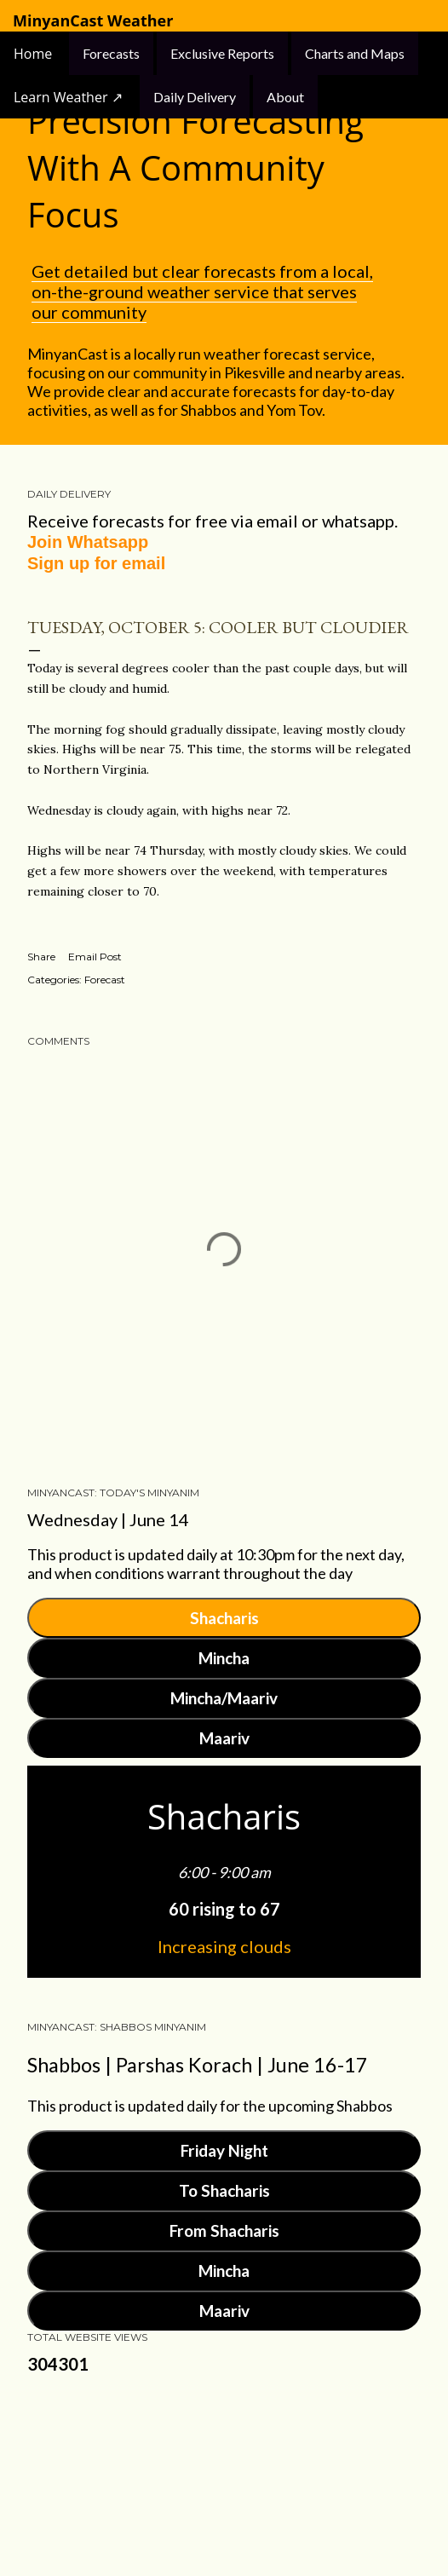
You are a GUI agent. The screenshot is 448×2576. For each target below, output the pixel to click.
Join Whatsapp (87, 542)
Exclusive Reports (222, 53)
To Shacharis (224, 2190)
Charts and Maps (355, 53)
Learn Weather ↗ (68, 97)
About (285, 97)
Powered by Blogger (224, 2469)
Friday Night (224, 2150)
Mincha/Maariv (224, 1698)
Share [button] (41, 956)
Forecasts (111, 53)
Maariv (224, 1738)
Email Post (95, 956)
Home (34, 53)
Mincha (224, 1658)
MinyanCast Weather (93, 20)
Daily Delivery (194, 97)
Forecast (104, 979)
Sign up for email (96, 563)
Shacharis (224, 1618)
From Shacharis (224, 2230)
